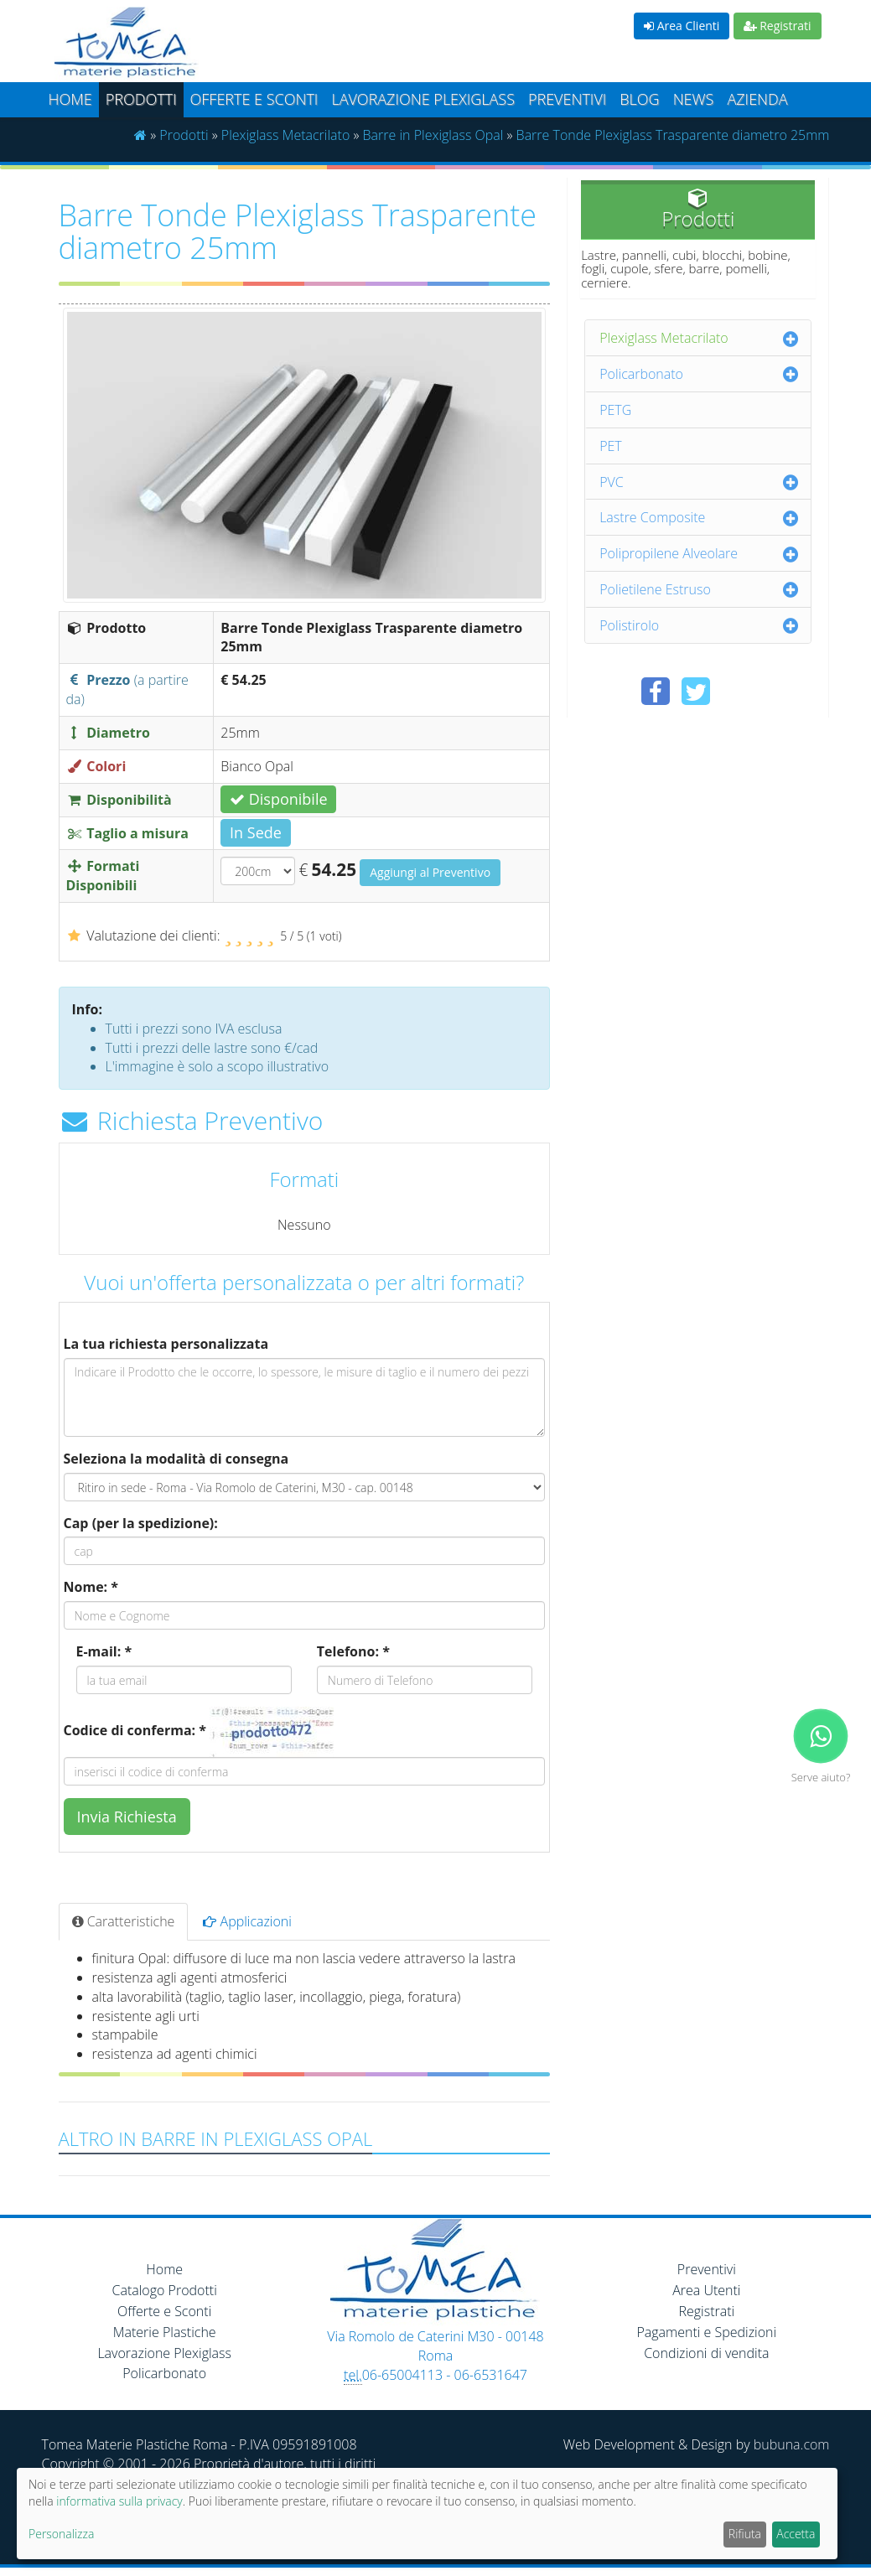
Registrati (777, 26)
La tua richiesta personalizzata (166, 1344)
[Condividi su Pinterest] (736, 691)
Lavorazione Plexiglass (164, 2353)
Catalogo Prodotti (164, 2290)
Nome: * (91, 1587)
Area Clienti (681, 26)
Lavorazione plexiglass (423, 99)
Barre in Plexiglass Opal (433, 135)
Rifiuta (744, 2534)
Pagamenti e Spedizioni (706, 2332)
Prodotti (141, 99)
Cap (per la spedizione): (141, 1523)
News (693, 99)
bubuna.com (792, 2444)
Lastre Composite (652, 517)
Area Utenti (706, 2290)
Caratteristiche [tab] (123, 1921)
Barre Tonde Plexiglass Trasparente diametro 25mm (673, 135)
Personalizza (61, 2534)
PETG (615, 410)
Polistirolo (629, 625)
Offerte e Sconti (254, 99)
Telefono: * (353, 1651)
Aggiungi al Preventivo (430, 872)
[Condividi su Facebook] (655, 691)
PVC (611, 482)
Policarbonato (641, 374)
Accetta (795, 2534)
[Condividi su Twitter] (696, 691)
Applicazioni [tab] (247, 1921)
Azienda (757, 99)
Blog (639, 99)
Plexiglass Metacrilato (285, 135)
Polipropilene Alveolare (668, 553)
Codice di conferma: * (135, 1730)
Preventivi (567, 99)
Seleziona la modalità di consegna (176, 1458)
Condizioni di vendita (706, 2353)
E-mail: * (104, 1651)
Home (70, 99)
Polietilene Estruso (655, 589)
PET (610, 446)
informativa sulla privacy (119, 2501)
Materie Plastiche (164, 2332)
